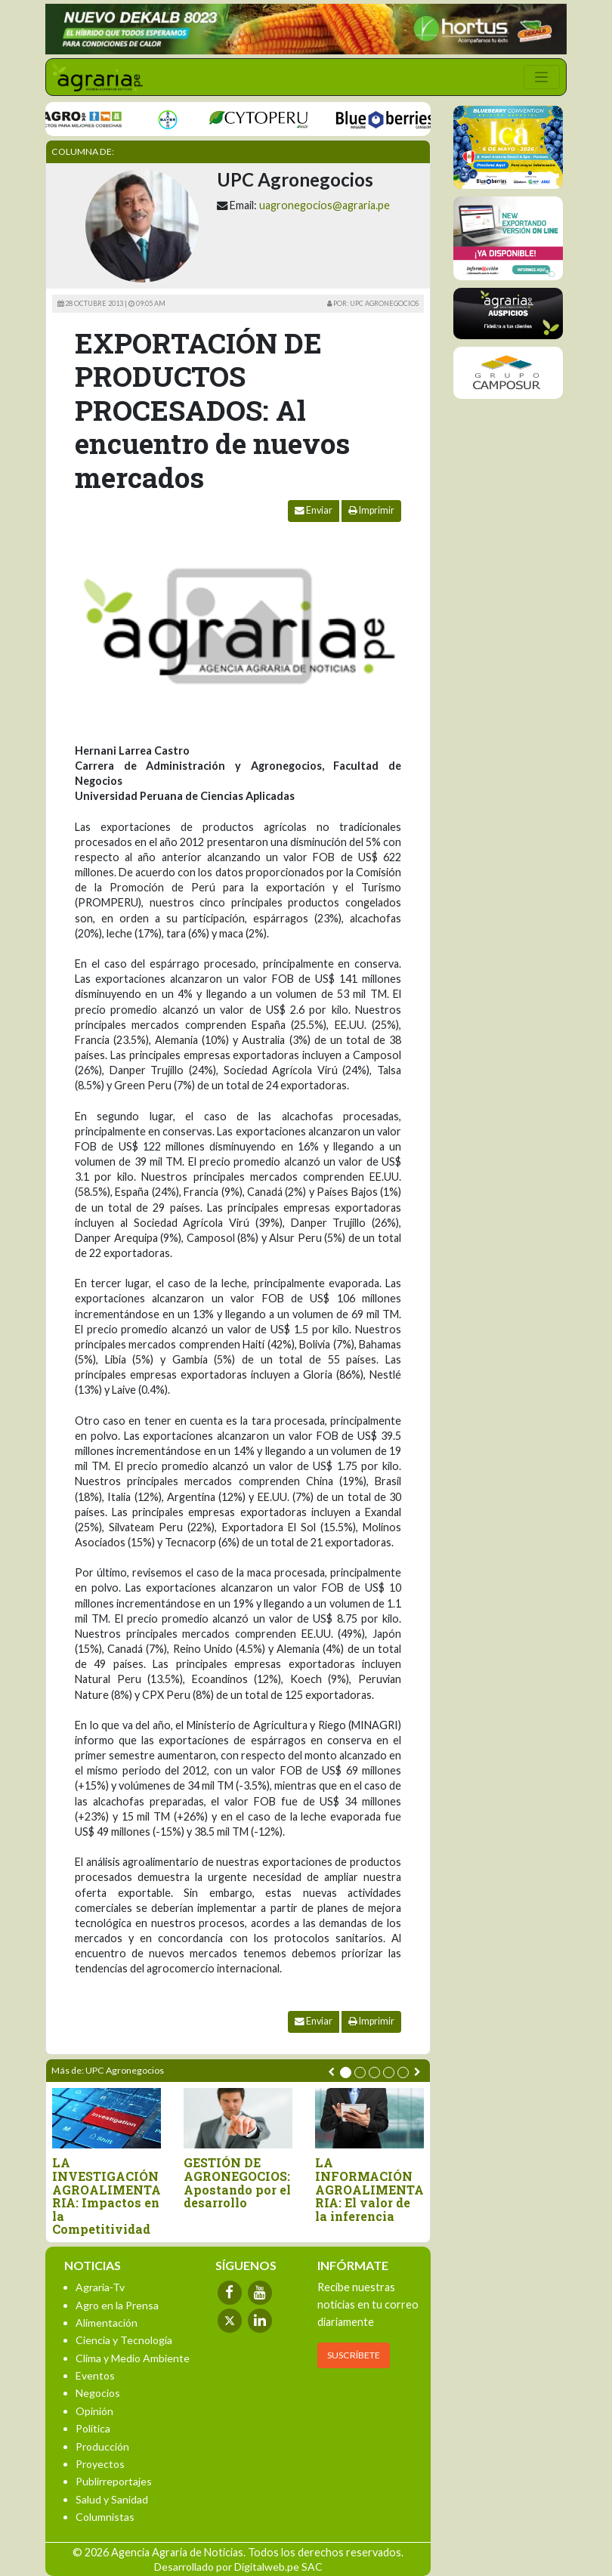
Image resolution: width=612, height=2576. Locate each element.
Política (93, 2428)
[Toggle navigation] (542, 77)
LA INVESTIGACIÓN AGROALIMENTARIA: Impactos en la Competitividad (106, 2196)
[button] (345, 2072)
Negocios (98, 2392)
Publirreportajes (114, 2481)
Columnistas (105, 2516)
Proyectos (100, 2463)
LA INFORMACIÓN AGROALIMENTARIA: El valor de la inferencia (369, 2189)
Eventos (95, 2375)
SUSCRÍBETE (353, 2355)
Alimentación (107, 2322)
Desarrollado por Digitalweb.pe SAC (238, 2566)
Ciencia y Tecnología (124, 2340)
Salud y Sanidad (112, 2499)
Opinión (94, 2411)
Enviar (313, 510)
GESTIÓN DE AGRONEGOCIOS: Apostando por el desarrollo (237, 2182)
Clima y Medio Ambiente (133, 2358)
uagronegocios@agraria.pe (324, 205)
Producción (102, 2446)
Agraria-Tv (100, 2287)
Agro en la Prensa (117, 2305)
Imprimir (371, 510)
